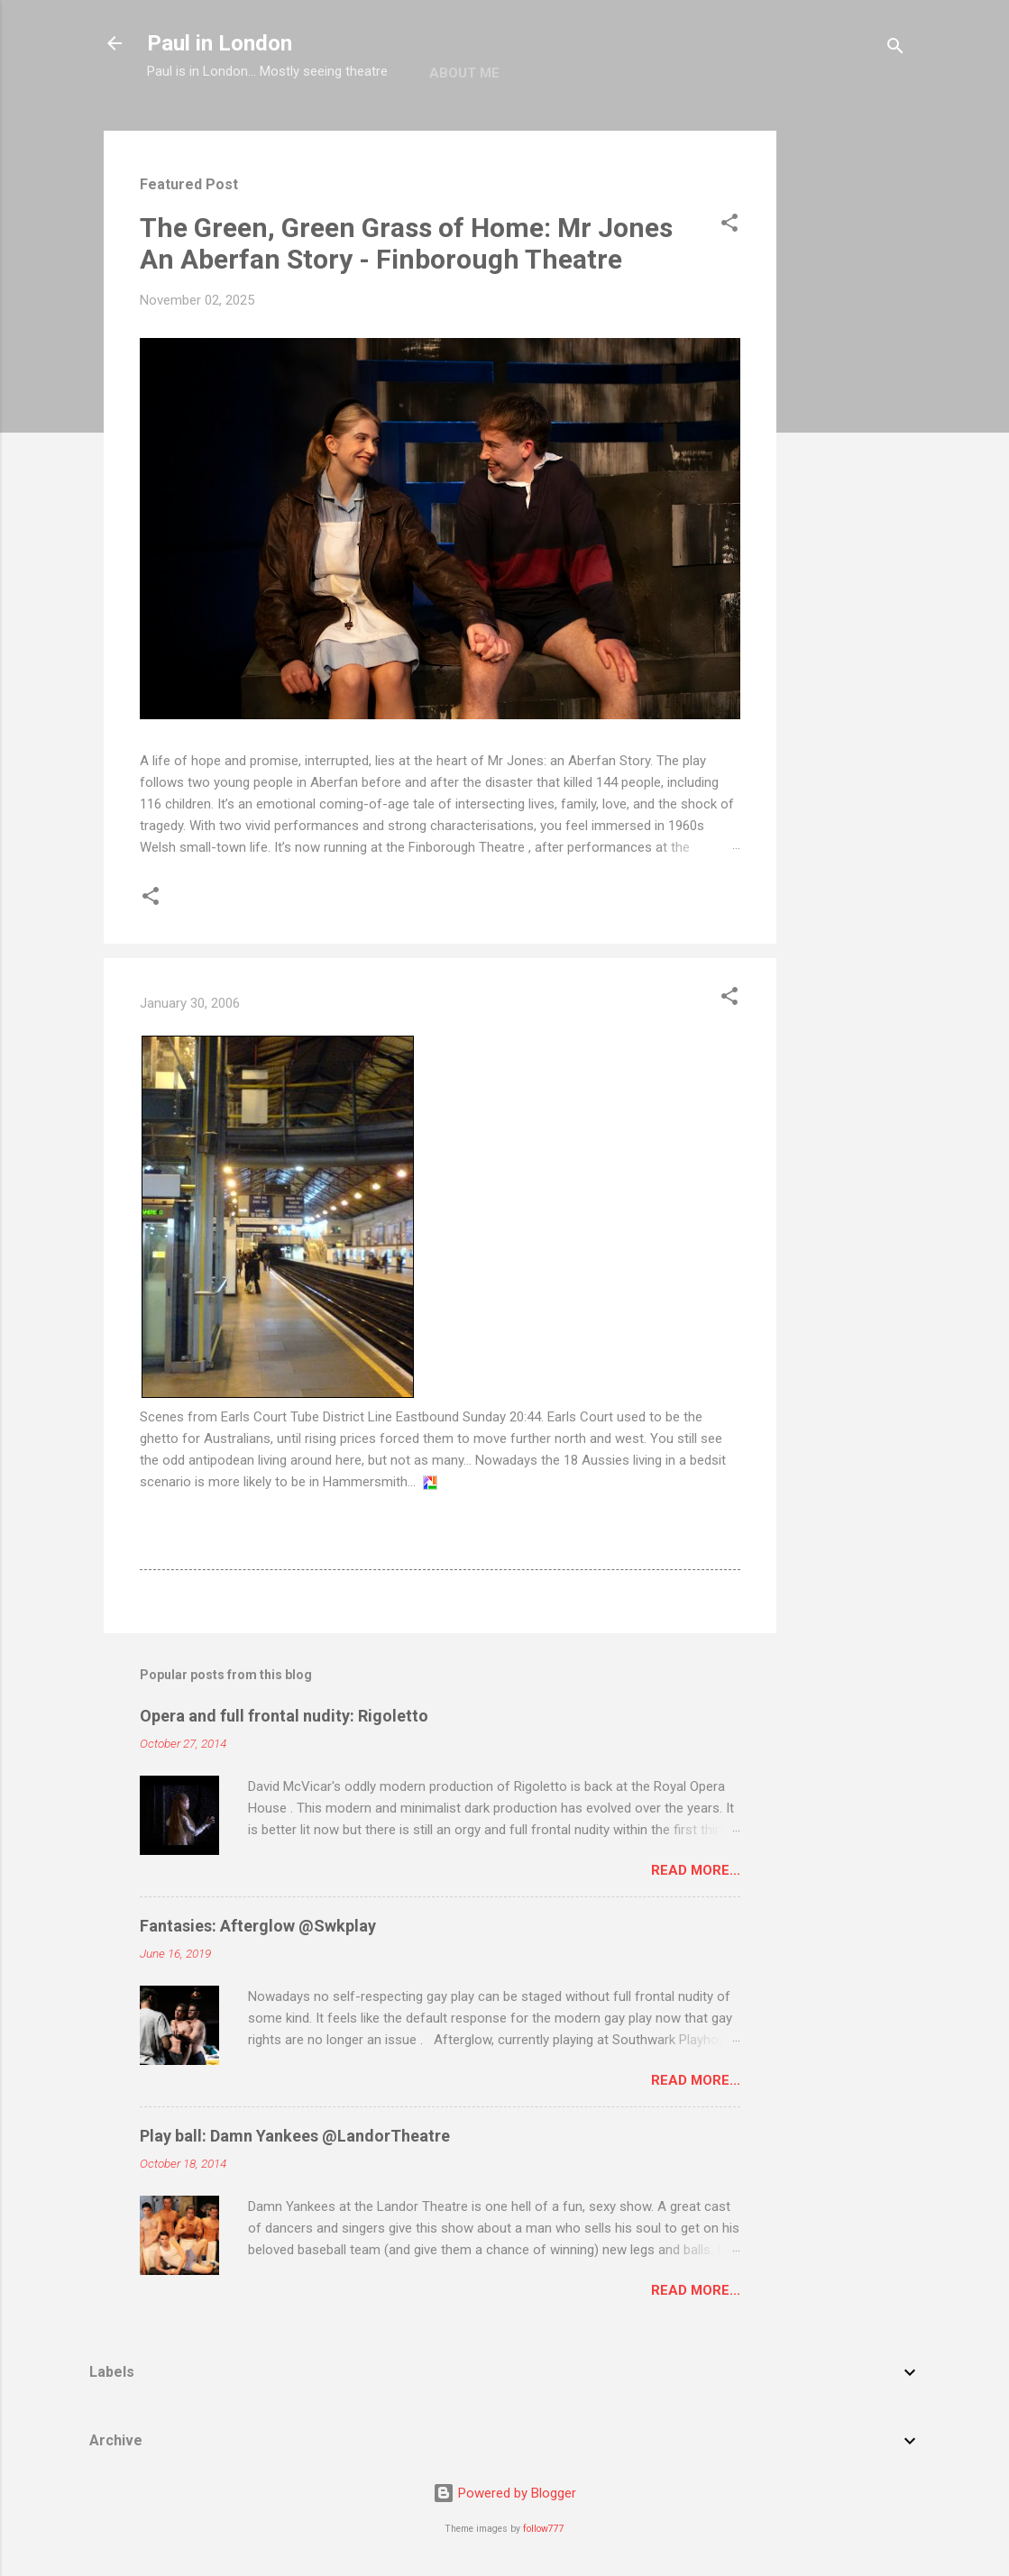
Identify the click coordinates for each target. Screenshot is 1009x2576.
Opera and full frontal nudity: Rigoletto (284, 1715)
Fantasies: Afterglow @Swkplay (258, 1925)
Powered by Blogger (504, 2493)
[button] (729, 226)
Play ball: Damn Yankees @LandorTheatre (295, 2135)
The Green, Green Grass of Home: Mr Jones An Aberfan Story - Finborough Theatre (406, 243)
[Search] (895, 49)
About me (464, 73)
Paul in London (219, 43)
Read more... (695, 1870)
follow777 (543, 2529)
